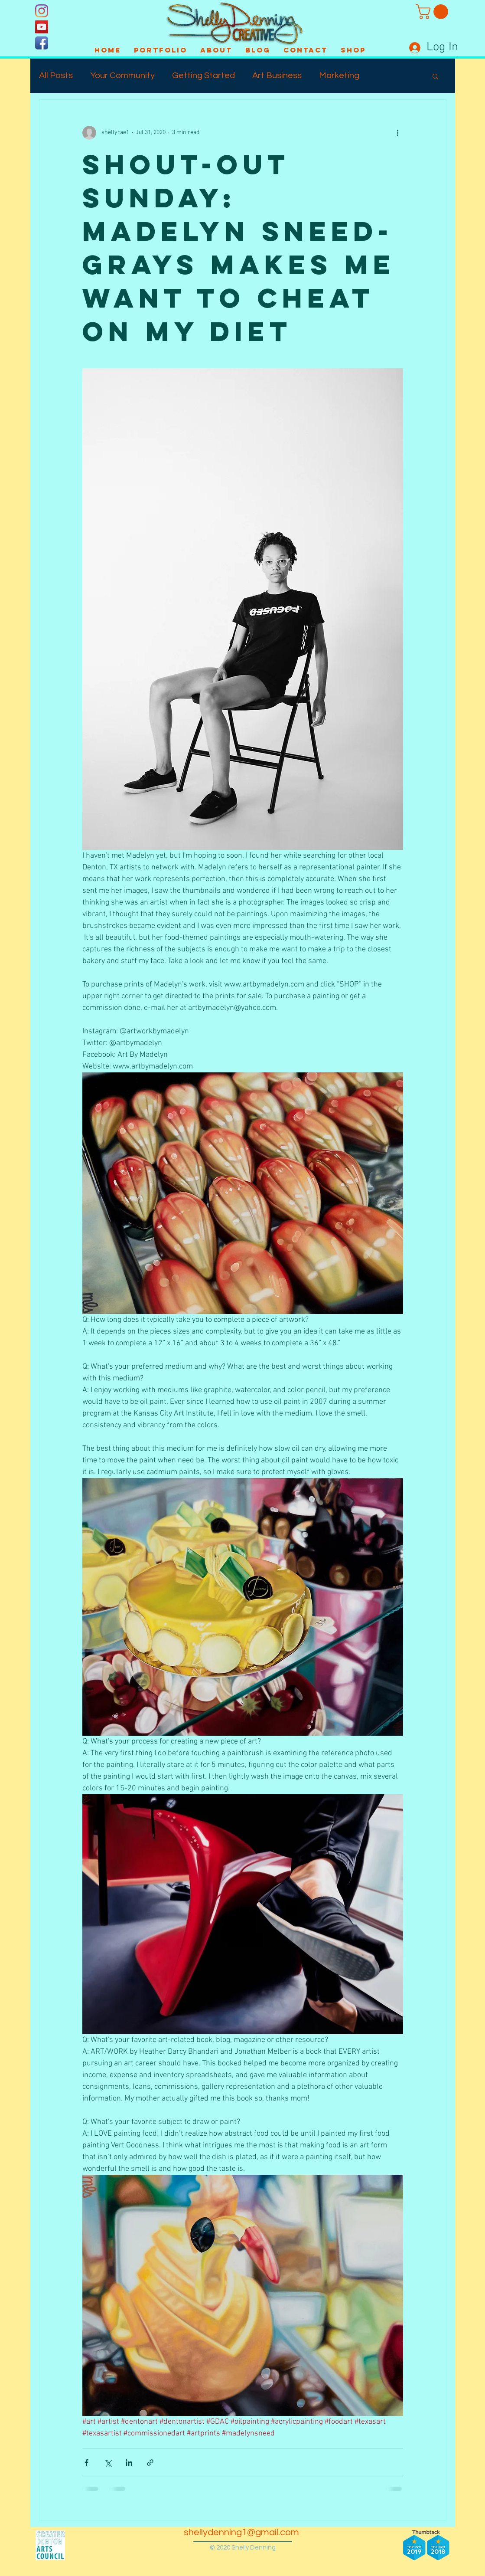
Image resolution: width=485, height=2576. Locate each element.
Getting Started (203, 75)
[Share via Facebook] (86, 2462)
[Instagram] (41, 10)
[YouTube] (41, 26)
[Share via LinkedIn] (129, 2462)
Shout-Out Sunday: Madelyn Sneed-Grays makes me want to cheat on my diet (238, 247)
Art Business (277, 75)
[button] (434, 11)
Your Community (122, 75)
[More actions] (398, 133)
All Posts (56, 75)
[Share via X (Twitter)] (108, 2462)
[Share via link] (150, 2462)
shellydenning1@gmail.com (241, 2532)
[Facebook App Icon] (41, 42)
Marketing (339, 75)
